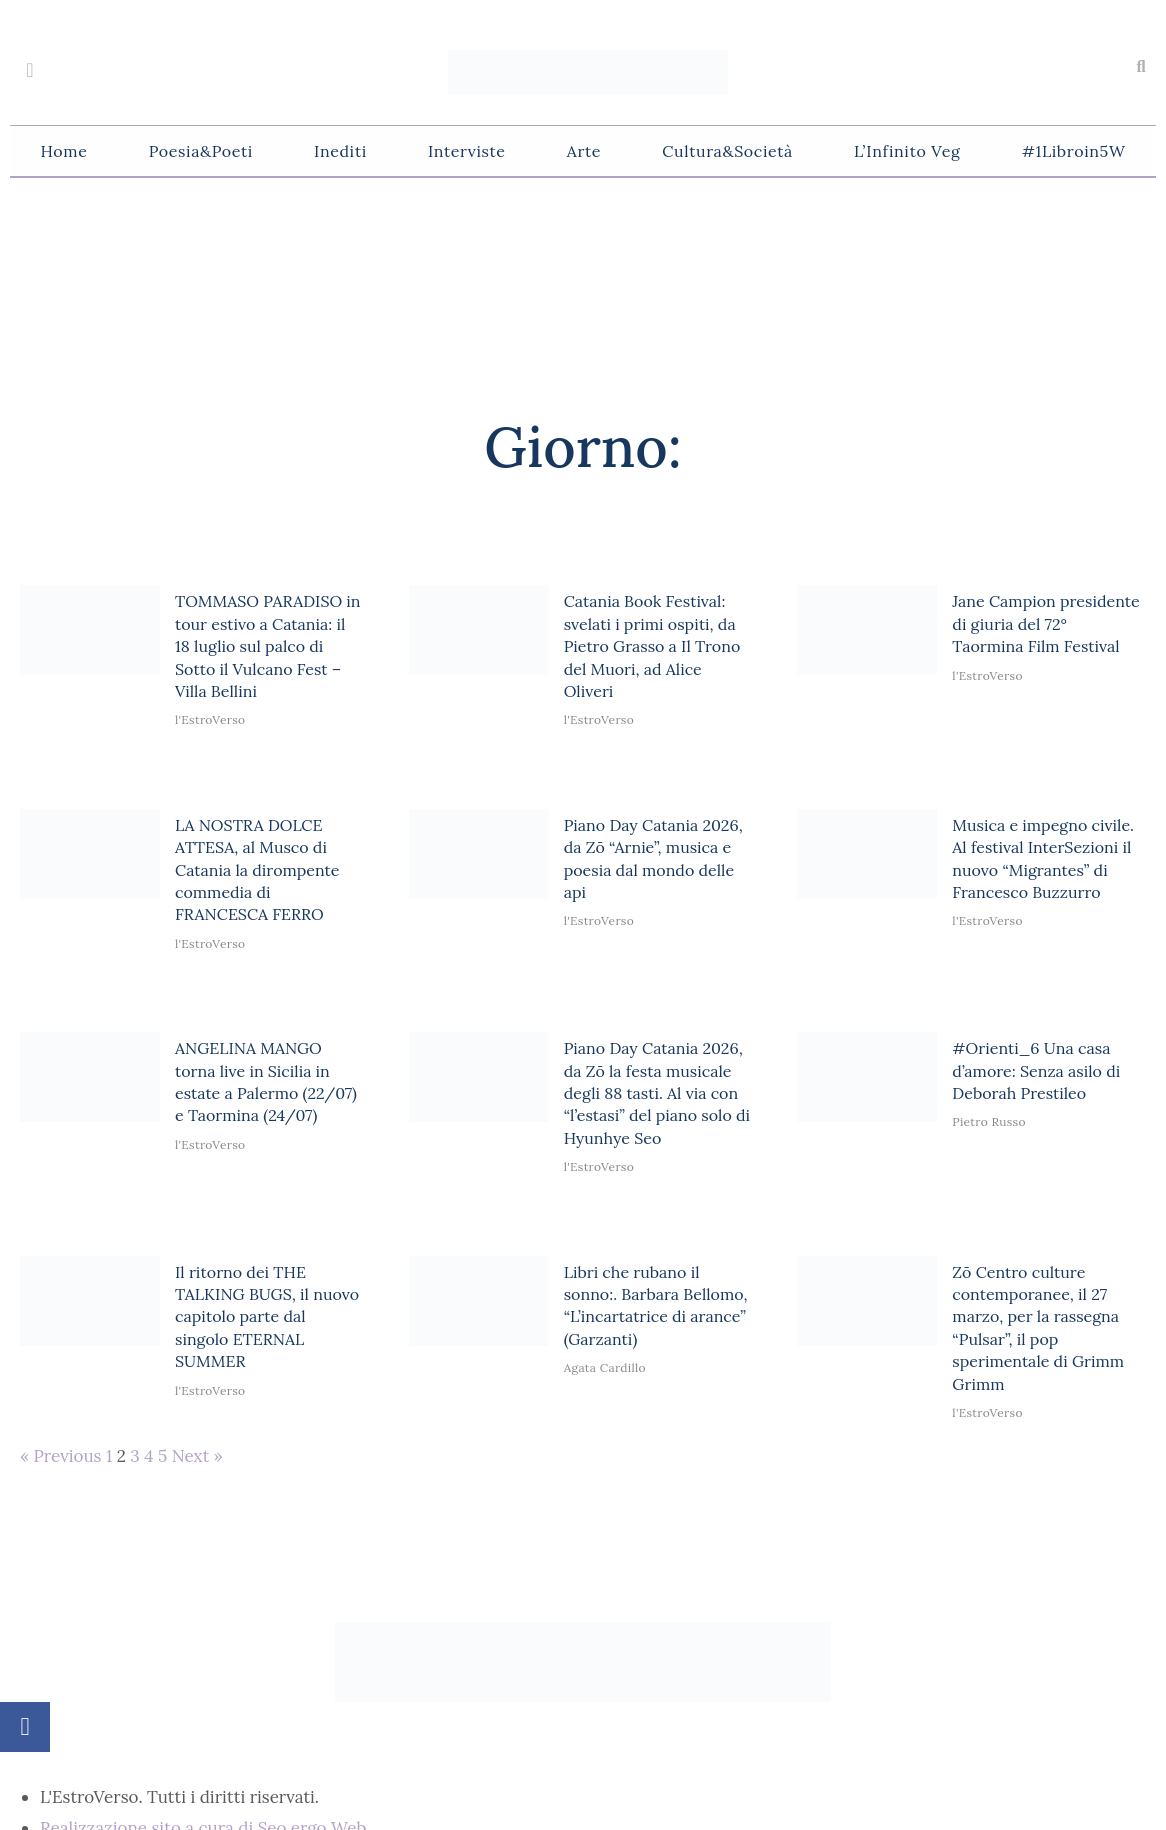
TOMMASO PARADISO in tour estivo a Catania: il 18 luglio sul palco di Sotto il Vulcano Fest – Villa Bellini (268, 646)
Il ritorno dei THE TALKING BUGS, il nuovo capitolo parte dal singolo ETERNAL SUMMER (267, 1317)
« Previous (60, 1456)
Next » (197, 1456)
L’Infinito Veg (907, 151)
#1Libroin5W (1074, 151)
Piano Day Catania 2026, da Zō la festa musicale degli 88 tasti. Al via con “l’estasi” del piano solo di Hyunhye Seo (657, 1093)
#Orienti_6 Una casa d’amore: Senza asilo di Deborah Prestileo (1036, 1070)
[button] (1141, 67)
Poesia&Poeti (201, 151)
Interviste (467, 151)
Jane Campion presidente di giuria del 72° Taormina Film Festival (1045, 623)
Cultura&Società (727, 151)
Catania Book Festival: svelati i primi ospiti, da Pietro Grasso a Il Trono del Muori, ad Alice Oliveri (652, 646)
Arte (584, 151)
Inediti (340, 151)
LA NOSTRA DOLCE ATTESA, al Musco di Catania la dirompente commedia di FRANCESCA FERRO (257, 870)
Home (64, 151)
